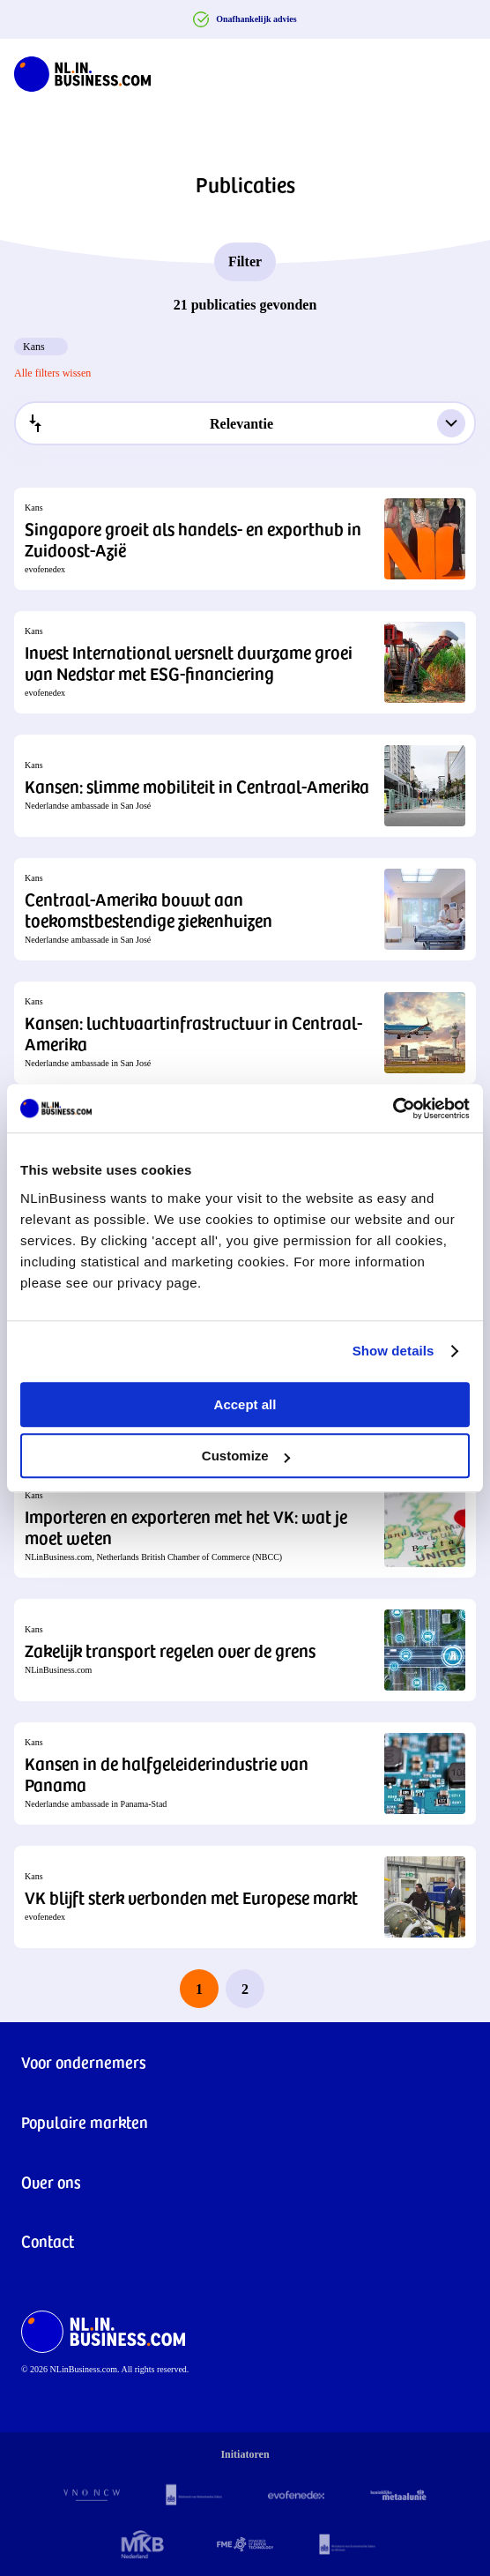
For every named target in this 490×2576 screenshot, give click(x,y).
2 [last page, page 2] (245, 1989)
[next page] (290, 1988)
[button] (245, 539)
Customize (246, 1455)
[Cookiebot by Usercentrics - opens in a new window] (393, 1108)
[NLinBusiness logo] (82, 70)
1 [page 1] (199, 1989)
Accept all (245, 1404)
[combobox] (245, 423)
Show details (393, 1350)
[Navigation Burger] (462, 70)
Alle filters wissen (52, 373)
